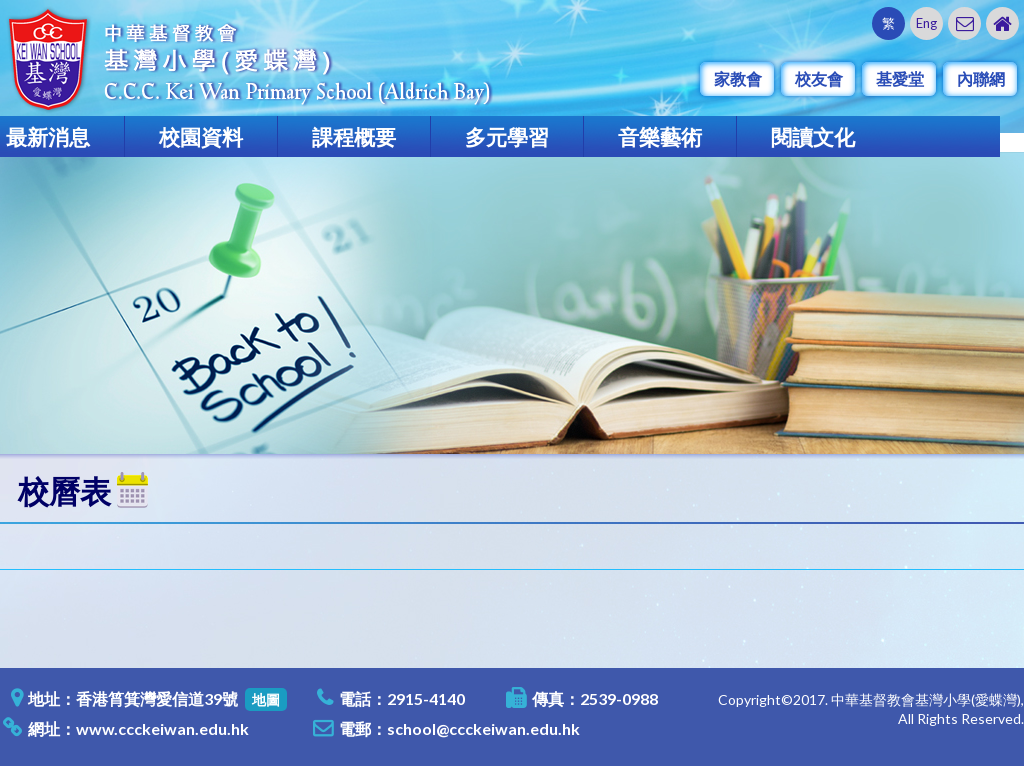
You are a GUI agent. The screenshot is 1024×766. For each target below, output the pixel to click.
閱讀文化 (813, 136)
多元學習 (507, 136)
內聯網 (981, 78)
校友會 (819, 78)
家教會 (738, 78)
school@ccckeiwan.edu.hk (483, 728)
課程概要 (354, 136)
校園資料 (201, 136)
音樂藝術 (660, 136)
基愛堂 (900, 78)
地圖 (266, 699)
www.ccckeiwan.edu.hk (162, 728)
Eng (926, 23)
